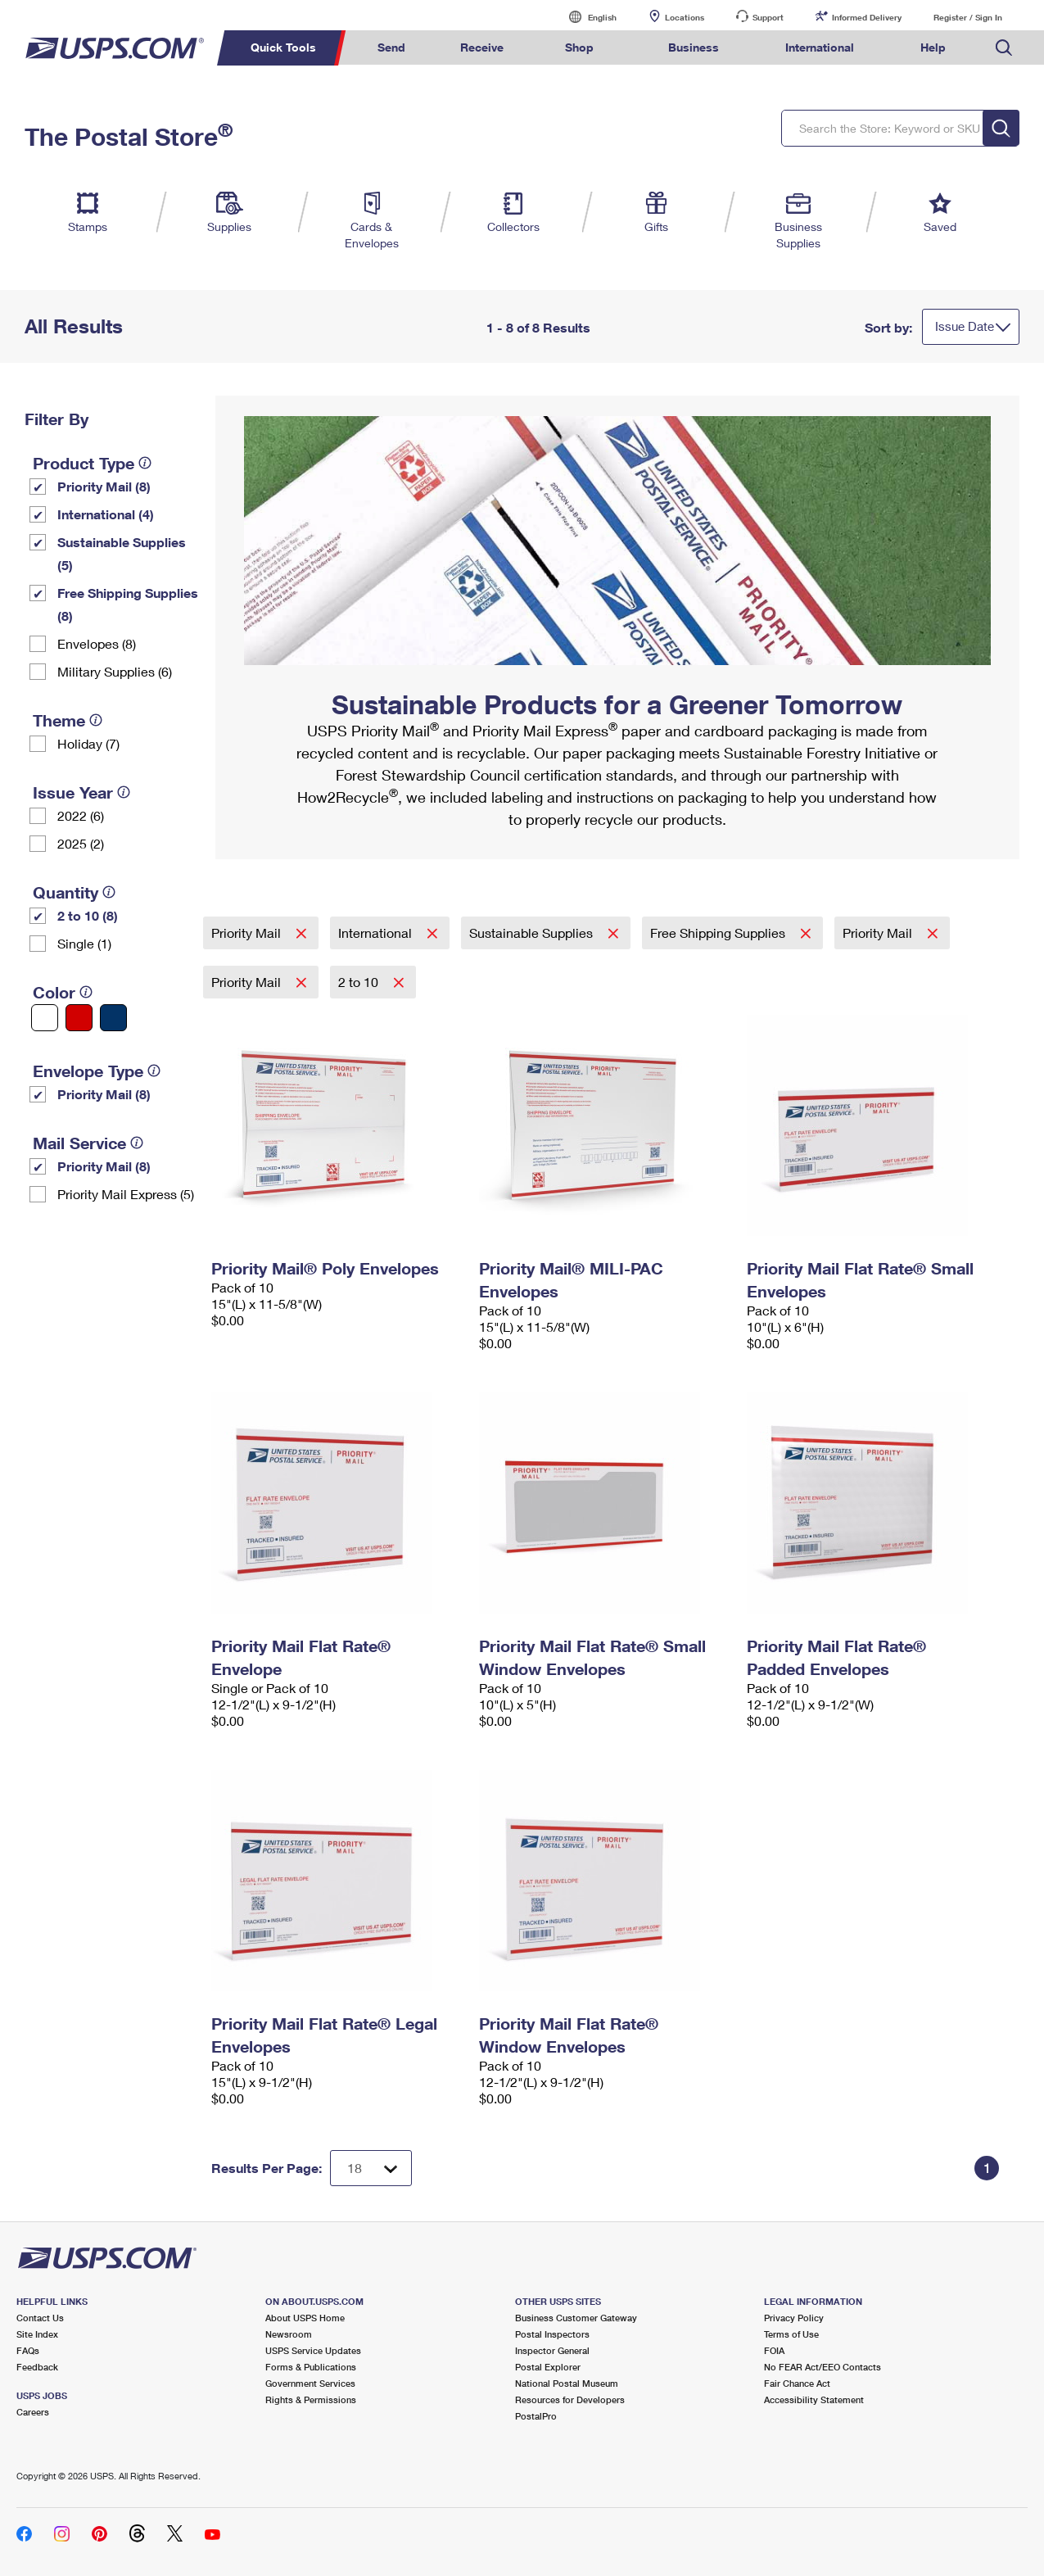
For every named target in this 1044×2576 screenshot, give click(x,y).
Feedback (37, 2366)
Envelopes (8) (96, 643)
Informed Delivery (867, 17)
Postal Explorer (548, 2366)
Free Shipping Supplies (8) (127, 604)
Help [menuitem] (933, 47)
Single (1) (84, 943)
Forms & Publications (310, 2366)
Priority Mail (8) (104, 486)
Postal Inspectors (552, 2334)
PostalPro (536, 2416)
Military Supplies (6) (114, 671)
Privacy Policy (794, 2317)
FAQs (27, 2350)
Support (768, 17)
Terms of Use (791, 2334)
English (585, 16)
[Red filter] (79, 1017)
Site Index (37, 2334)
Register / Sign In (967, 17)
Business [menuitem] (693, 47)
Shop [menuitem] (579, 47)
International (376, 932)
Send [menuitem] (391, 47)
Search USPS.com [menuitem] (1003, 48)
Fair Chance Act (797, 2383)
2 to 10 (360, 981)
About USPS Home (305, 2317)
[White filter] (44, 1017)
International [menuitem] (819, 47)
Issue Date (964, 326)
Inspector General (552, 2350)
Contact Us (40, 2317)
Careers (32, 2411)
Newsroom (288, 2334)
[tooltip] (144, 462)
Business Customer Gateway (576, 2317)
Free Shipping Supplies (719, 932)
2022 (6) (80, 815)
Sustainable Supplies (532, 932)
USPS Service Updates (313, 2350)
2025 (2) (80, 843)
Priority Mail (247, 932)
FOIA (774, 2350)
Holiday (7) (88, 743)
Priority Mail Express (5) (125, 1194)
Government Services (310, 2383)
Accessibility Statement (814, 2399)
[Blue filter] (113, 1017)
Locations (684, 17)
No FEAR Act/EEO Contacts (822, 2366)
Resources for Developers (570, 2399)
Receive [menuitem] (482, 47)
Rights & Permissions (310, 2399)
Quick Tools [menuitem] (283, 47)
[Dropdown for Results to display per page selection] (371, 2168)
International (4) (105, 514)
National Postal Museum (566, 2383)
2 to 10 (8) (87, 915)
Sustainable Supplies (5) (121, 553)
